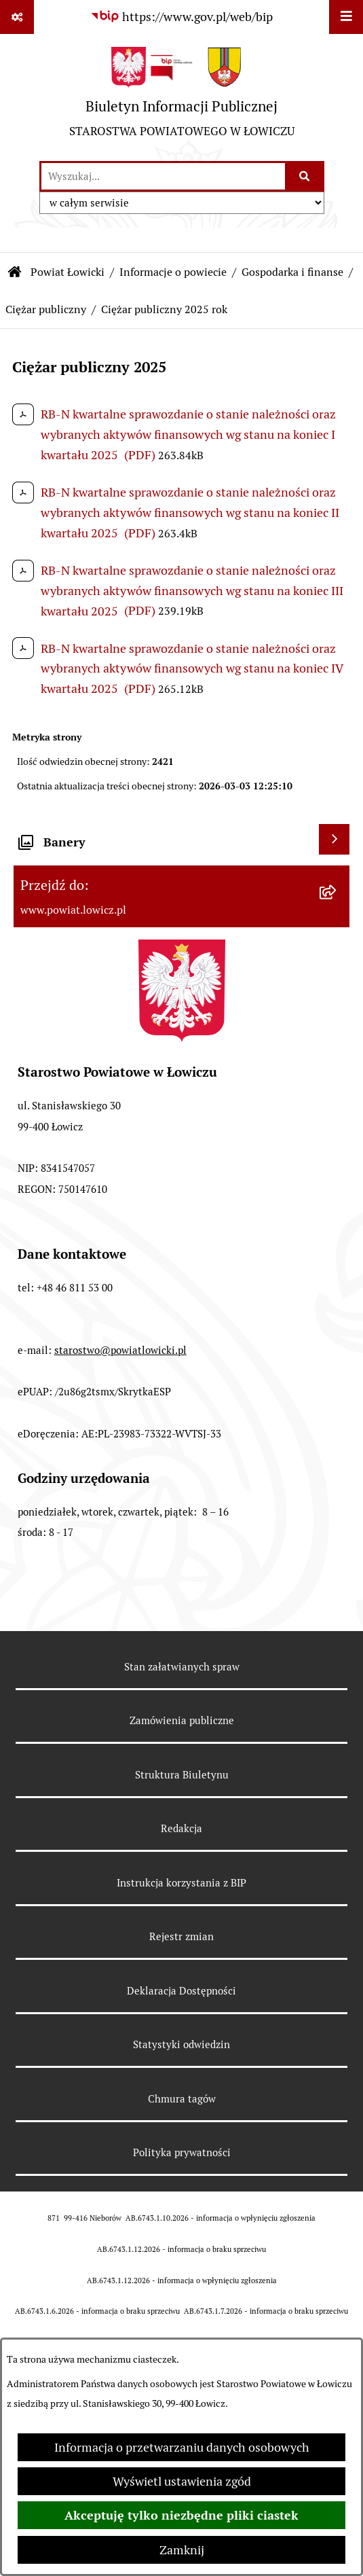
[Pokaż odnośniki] (17, 17)
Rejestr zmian (181, 1936)
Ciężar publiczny (45, 309)
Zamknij (181, 2550)
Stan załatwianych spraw (182, 1666)
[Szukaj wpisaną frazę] (305, 176)
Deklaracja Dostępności (181, 1990)
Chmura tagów (182, 2098)
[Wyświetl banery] (334, 839)
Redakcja (181, 1828)
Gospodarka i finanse (292, 272)
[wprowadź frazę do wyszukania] (163, 176)
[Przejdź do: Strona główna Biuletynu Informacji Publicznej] (14, 272)
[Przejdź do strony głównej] (181, 97)
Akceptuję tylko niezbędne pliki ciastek (181, 2515)
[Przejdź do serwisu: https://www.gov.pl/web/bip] (181, 16)
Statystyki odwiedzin (181, 2044)
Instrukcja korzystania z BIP (181, 1882)
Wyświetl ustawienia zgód (182, 2481)
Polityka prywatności (182, 2152)
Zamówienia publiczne (182, 1720)
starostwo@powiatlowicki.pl (120, 1350)
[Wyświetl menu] (346, 17)
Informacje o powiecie (173, 272)
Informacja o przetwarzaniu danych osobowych (181, 2447)
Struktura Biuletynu (182, 1774)
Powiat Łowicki (67, 272)
